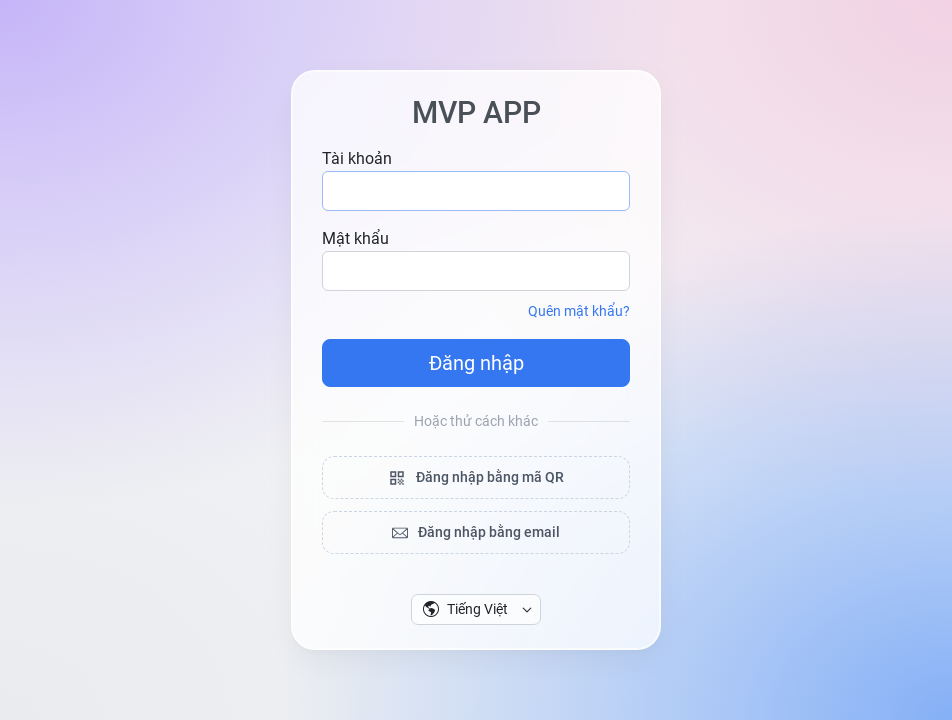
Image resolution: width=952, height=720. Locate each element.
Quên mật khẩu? (579, 311)
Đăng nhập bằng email (476, 532)
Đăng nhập (476, 363)
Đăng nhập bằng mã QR (476, 478)
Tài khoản (357, 158)
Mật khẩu (355, 238)
